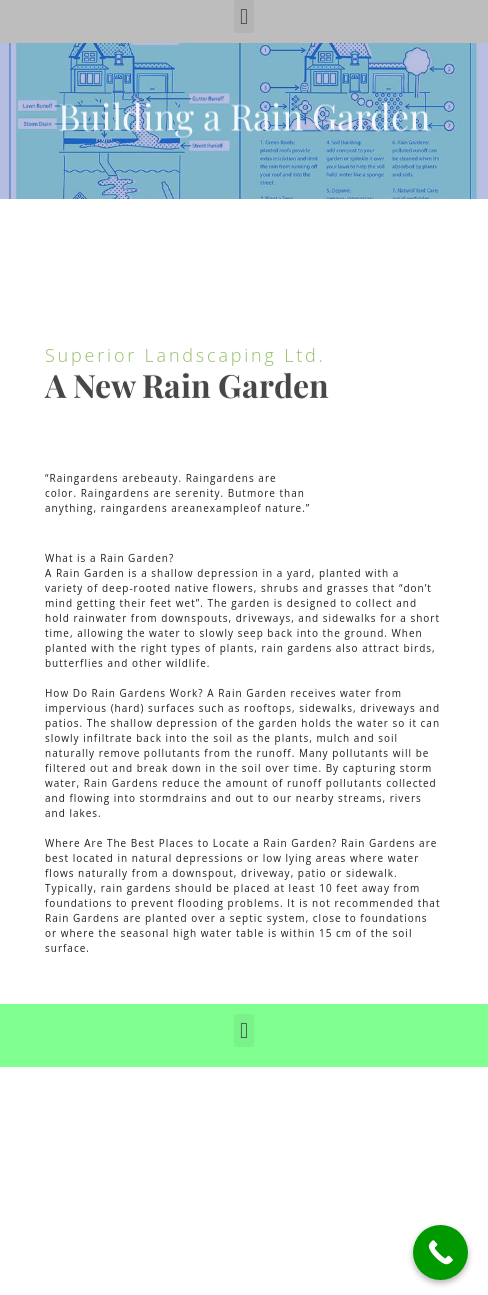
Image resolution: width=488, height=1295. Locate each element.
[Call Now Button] (440, 1252)
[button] (243, 16)
